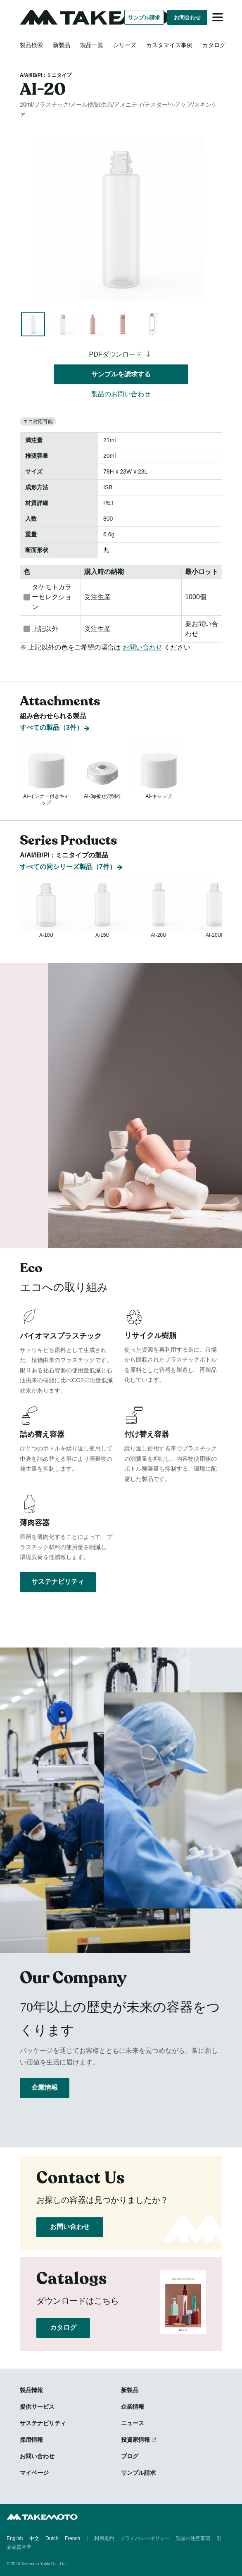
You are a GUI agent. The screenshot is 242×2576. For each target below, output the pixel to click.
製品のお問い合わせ (121, 394)
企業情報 (44, 2087)
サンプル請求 (144, 17)
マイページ (34, 2472)
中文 (34, 2538)
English (15, 2538)
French (72, 2538)
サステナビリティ (57, 1581)
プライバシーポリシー (145, 2538)
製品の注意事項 (193, 2538)
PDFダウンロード (121, 354)
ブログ (129, 2456)
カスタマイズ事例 (169, 45)
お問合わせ (187, 17)
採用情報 (31, 2439)
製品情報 (31, 2390)
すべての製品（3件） (51, 707)
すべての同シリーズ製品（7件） (68, 856)
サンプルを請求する (121, 374)
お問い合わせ (142, 647)
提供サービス (37, 2406)
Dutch (51, 2538)
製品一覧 (91, 45)
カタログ (213, 45)
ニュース (132, 2423)
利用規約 (104, 2538)
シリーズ (124, 45)
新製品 (61, 45)
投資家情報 (135, 2439)
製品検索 (31, 45)
